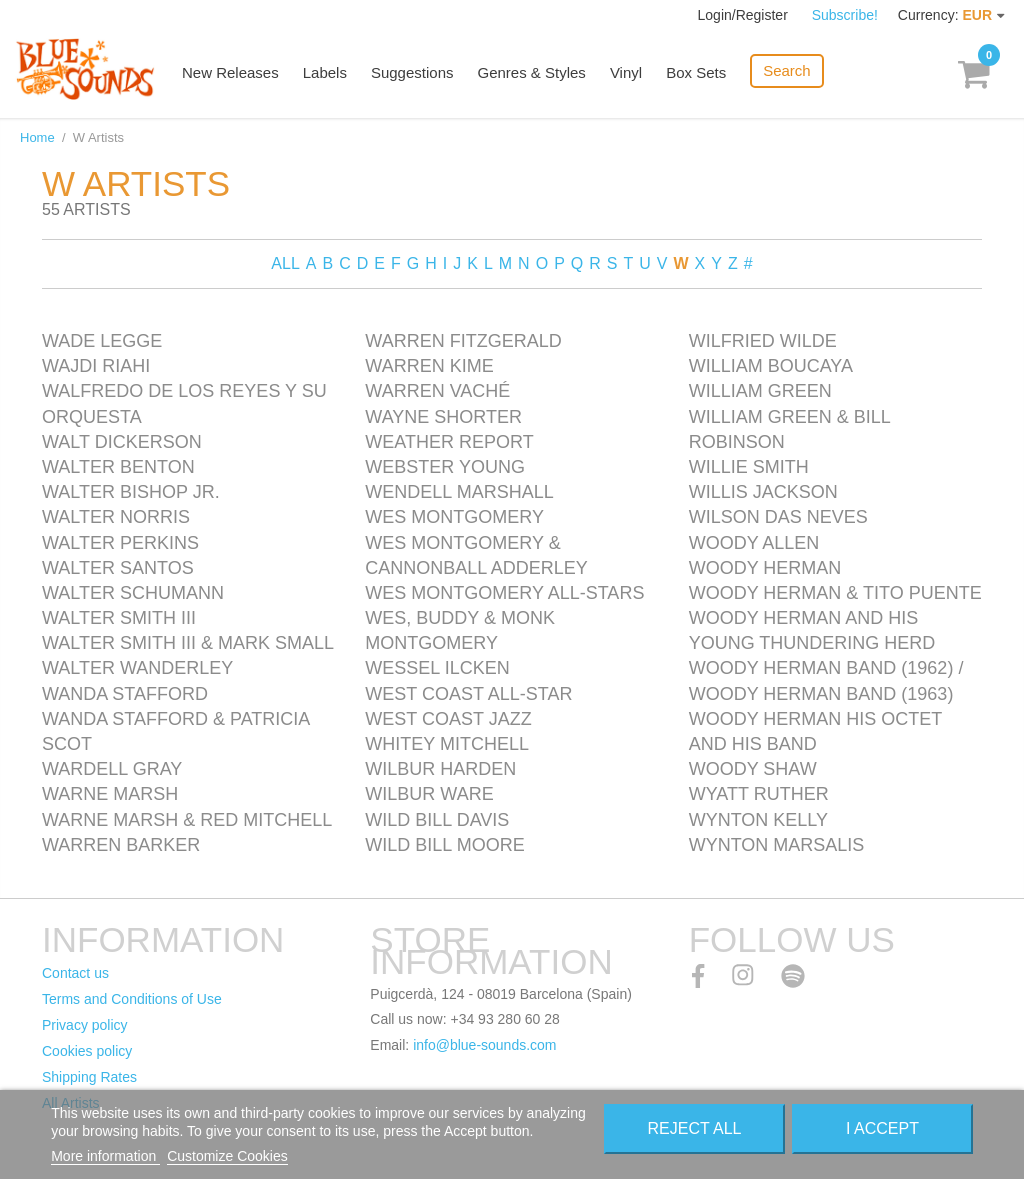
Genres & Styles (531, 72)
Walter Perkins (120, 543)
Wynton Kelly (758, 820)
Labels (325, 72)
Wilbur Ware (429, 794)
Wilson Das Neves (778, 517)
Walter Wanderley (137, 668)
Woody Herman (765, 568)
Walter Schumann (133, 593)
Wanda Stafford (125, 694)
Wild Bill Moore (444, 845)
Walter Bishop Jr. (131, 492)
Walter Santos (118, 568)
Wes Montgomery (454, 517)
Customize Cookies (227, 1156)
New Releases (230, 72)
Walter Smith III (119, 618)
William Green (760, 391)
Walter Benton (118, 467)
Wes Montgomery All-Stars (504, 593)
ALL (285, 263)
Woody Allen (754, 543)
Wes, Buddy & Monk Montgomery (460, 630)
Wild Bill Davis (437, 820)
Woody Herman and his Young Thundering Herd (812, 630)
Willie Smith (749, 467)
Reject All (694, 1128)
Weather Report (449, 442)
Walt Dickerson (122, 442)
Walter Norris (116, 517)
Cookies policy (87, 1051)
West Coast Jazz (448, 719)
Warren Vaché (437, 391)
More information (105, 1156)
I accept (882, 1128)
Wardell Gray (112, 769)
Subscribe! (845, 15)
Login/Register (745, 15)
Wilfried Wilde (763, 341)
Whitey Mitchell (447, 744)
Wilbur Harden (440, 769)
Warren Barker (121, 845)
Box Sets (696, 72)
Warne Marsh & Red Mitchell (187, 820)
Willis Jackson (763, 492)
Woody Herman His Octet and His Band (815, 731)
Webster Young (445, 467)
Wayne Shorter (443, 417)
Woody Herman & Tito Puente (835, 593)
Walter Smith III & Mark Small (188, 643)
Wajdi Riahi (96, 366)
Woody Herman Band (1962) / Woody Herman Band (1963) (826, 680)
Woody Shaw (753, 769)
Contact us (75, 973)
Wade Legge (102, 341)
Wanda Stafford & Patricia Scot (175, 731)
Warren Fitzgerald (463, 341)
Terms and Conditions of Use (132, 999)
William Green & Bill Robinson (789, 429)
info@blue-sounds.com (484, 1045)
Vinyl (626, 72)
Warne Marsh (110, 794)
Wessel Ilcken (437, 668)
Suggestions (412, 72)
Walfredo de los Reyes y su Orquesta (184, 403)
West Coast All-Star (468, 694)
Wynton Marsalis (777, 845)
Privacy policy (85, 1025)
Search (787, 70)
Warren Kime (429, 366)
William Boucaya (771, 366)
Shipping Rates (89, 1077)
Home (37, 137)
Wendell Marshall (459, 492)
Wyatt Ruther (759, 794)
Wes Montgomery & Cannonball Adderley (476, 555)
